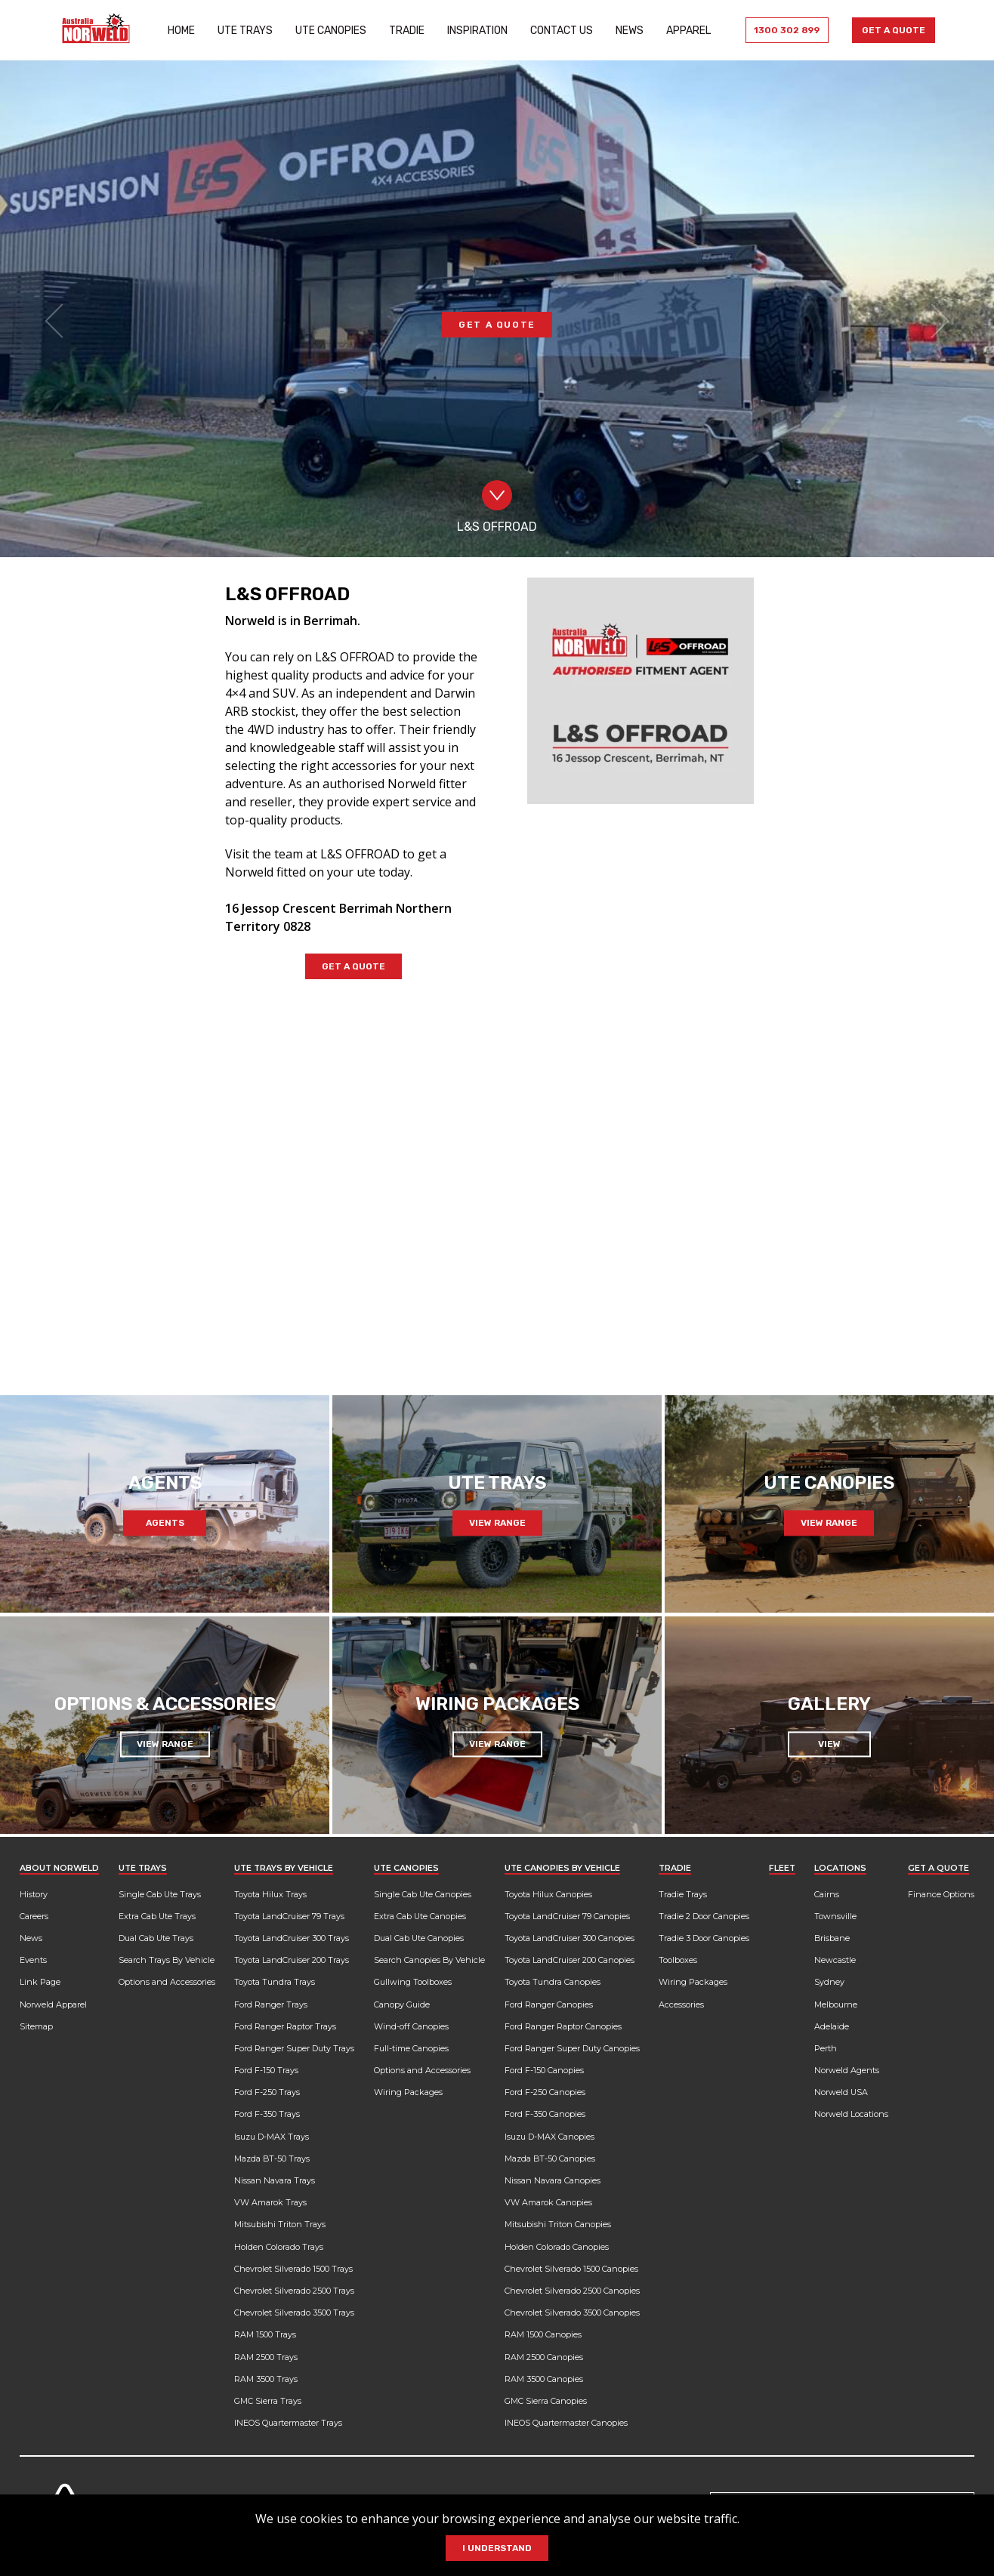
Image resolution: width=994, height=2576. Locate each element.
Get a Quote (886, 30)
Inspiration (472, 30)
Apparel (683, 30)
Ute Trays (239, 30)
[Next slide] (932, 1330)
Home (176, 30)
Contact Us (556, 30)
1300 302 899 (777, 30)
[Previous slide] (62, 1330)
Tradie (401, 30)
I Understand (497, 2548)
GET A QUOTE (497, 342)
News (624, 30)
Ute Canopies (325, 30)
